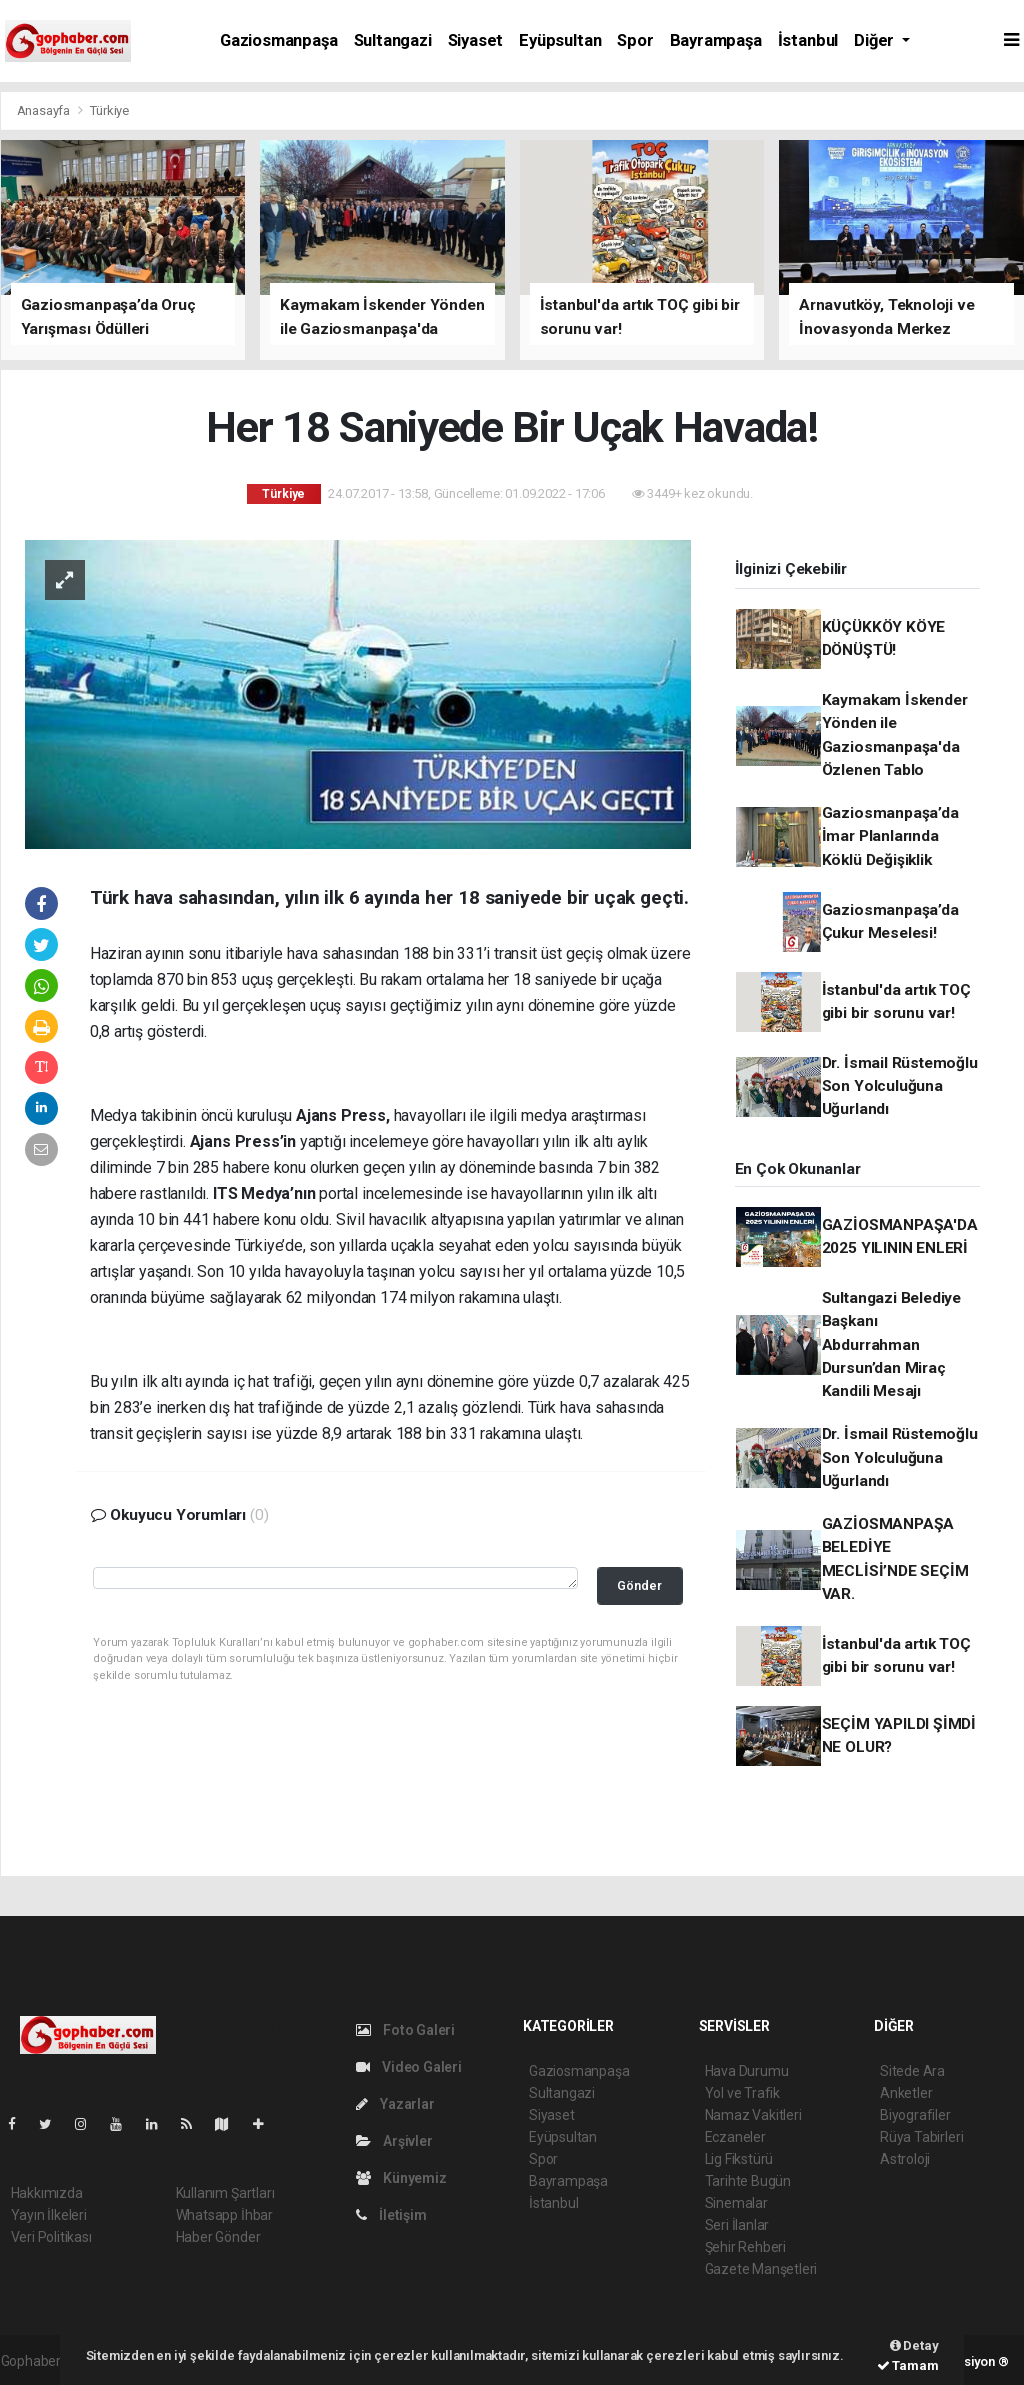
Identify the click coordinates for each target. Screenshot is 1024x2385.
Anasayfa (45, 110)
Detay (914, 2345)
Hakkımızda (47, 2193)
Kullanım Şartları (225, 2193)
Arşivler (394, 2141)
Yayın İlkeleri (49, 2215)
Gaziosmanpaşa (279, 40)
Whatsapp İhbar (224, 2215)
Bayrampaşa (716, 40)
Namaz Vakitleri (753, 2115)
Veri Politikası (51, 2237)
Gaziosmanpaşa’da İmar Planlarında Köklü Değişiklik (890, 836)
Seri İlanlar (737, 2225)
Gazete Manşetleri (761, 2269)
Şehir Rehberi (746, 2247)
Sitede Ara (912, 2071)
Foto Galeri (406, 2030)
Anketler (906, 2093)
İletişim (391, 2215)
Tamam (908, 2365)
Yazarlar (395, 2104)
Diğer (876, 40)
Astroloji (905, 2159)
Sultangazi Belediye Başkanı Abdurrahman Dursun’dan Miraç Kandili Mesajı (891, 1344)
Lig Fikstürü (739, 2159)
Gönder (639, 1585)
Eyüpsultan (560, 40)
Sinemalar (736, 2203)
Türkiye (109, 110)
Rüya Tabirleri (921, 2137)
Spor (635, 40)
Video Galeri (409, 2067)
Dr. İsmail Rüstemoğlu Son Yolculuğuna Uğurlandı (900, 1086)
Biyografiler (915, 2115)
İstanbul (808, 40)
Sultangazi (393, 40)
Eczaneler (735, 2137)
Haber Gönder (218, 2237)
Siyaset (476, 40)
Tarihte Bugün (748, 2181)
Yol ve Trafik (743, 2093)
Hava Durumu (747, 2071)
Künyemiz (401, 2178)
